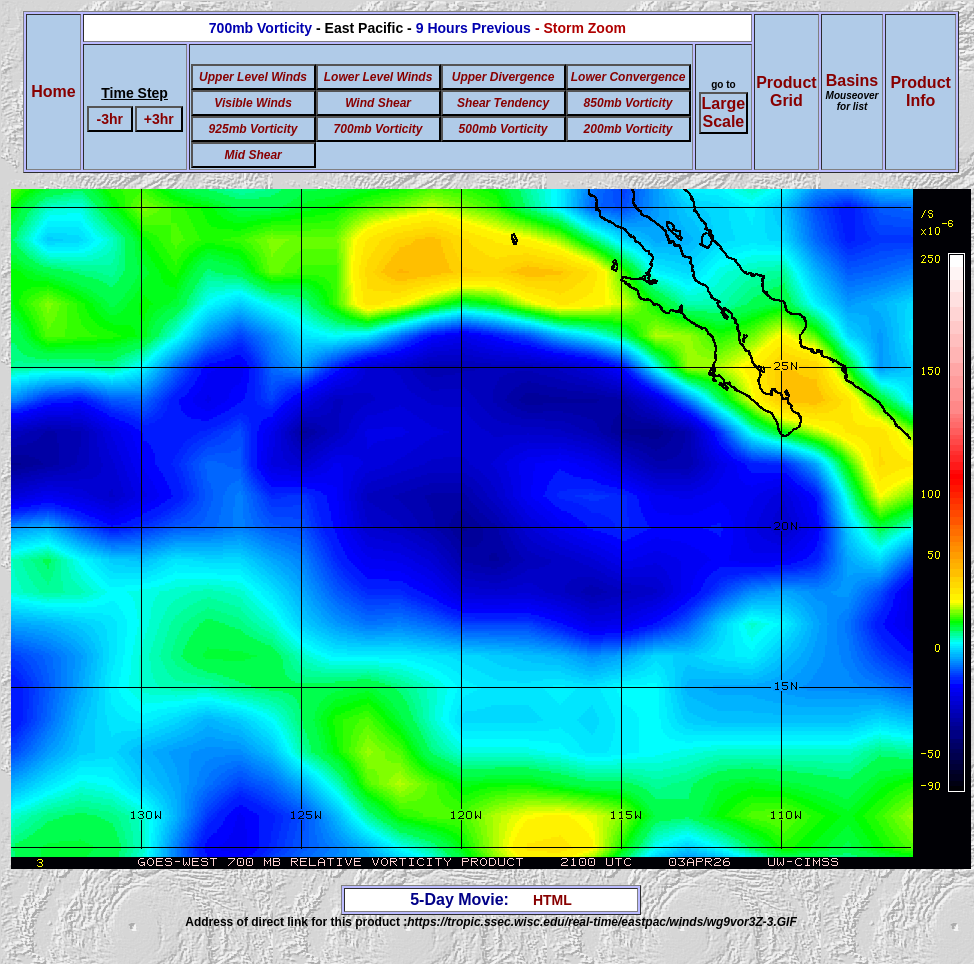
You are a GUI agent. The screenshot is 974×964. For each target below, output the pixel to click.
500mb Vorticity (503, 129)
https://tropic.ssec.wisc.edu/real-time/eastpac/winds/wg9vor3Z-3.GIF (601, 922)
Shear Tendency (503, 103)
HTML (552, 900)
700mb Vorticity (378, 129)
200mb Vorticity (628, 129)
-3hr (109, 119)
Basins (852, 92)
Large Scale (724, 112)
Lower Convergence (628, 77)
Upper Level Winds (253, 77)
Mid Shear (252, 155)
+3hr (159, 119)
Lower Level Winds (378, 77)
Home (53, 91)
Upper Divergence (503, 77)
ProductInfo (920, 91)
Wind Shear (378, 103)
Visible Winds (252, 103)
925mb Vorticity (253, 129)
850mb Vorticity (628, 103)
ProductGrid (786, 91)
